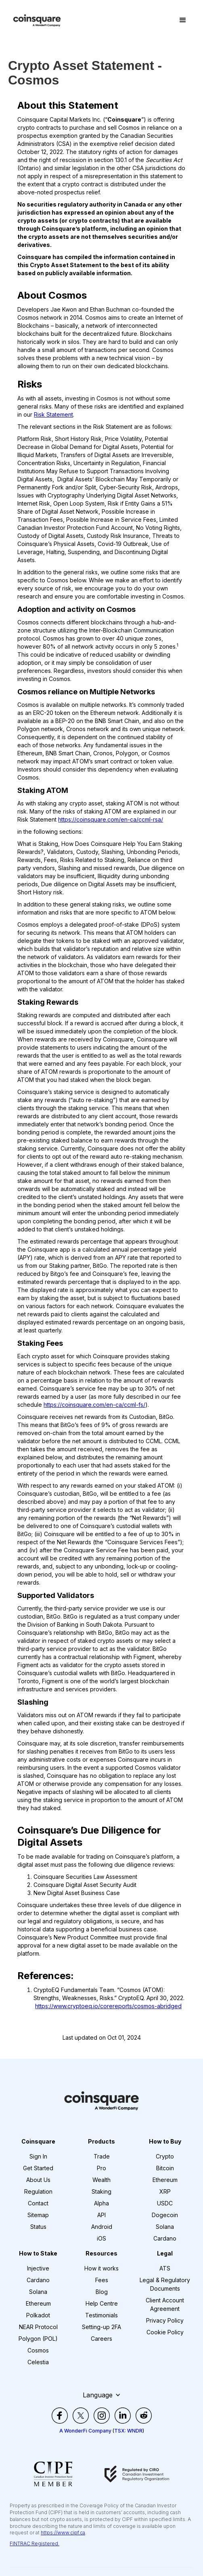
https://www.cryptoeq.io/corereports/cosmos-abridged (108, 2006)
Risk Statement (53, 414)
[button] (183, 20)
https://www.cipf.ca (63, 2533)
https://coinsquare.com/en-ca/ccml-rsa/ (110, 819)
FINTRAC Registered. (34, 2543)
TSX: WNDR (128, 2431)
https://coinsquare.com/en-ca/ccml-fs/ (94, 1404)
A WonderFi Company (85, 2431)
